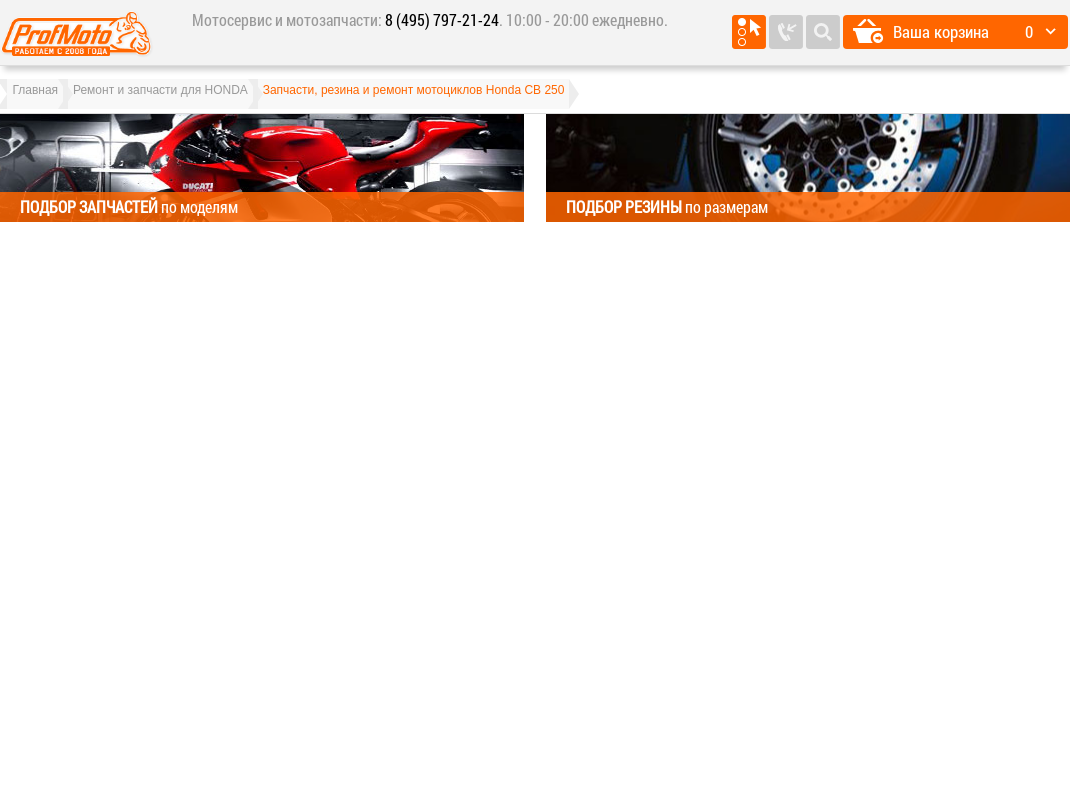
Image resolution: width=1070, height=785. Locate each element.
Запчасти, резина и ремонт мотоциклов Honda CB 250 (467, 100)
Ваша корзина (941, 31)
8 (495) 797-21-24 (442, 19)
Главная (46, 100)
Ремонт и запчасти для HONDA (192, 100)
